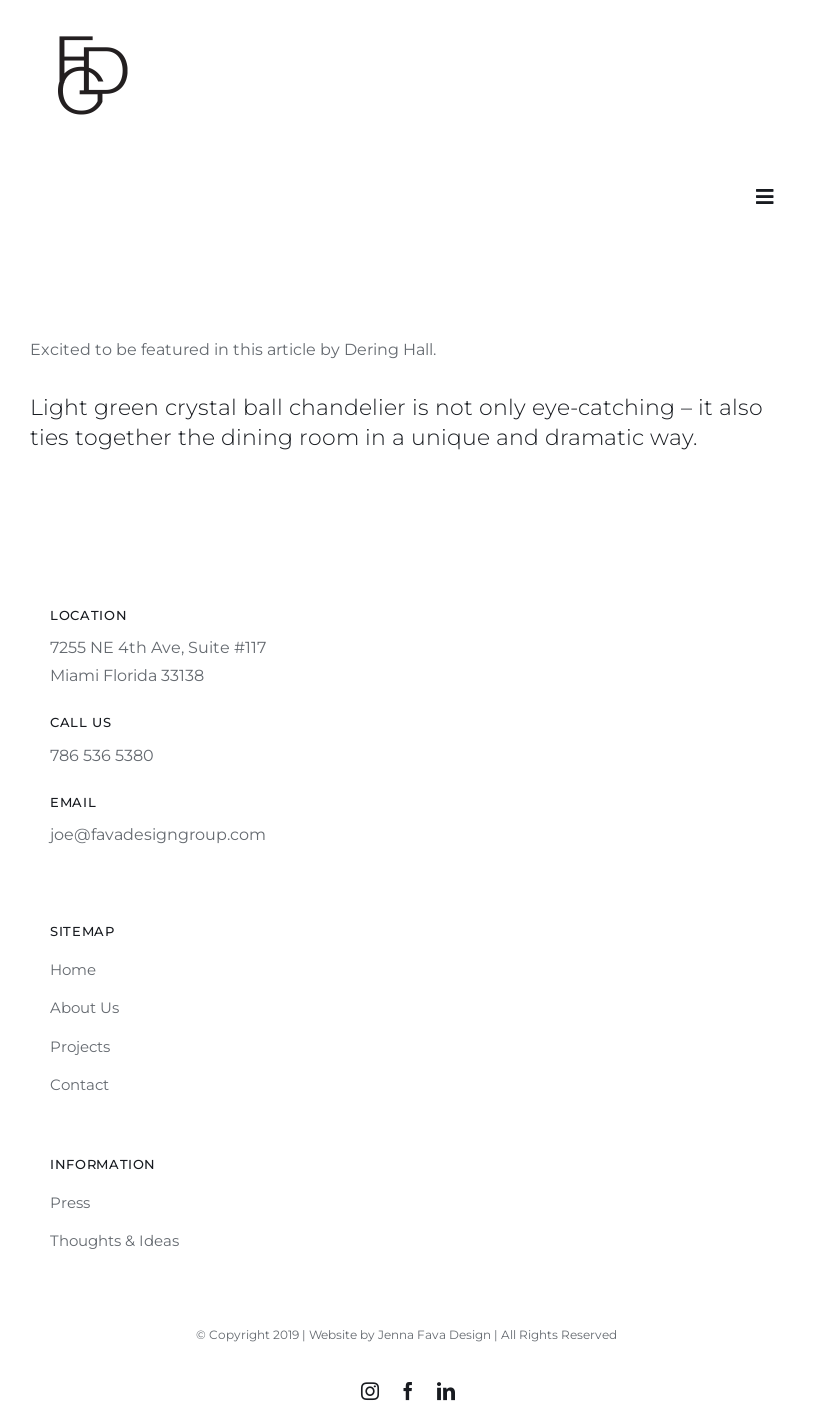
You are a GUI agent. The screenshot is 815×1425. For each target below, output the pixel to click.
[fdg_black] (90, 32)
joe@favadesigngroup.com (158, 834)
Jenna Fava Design (434, 1334)
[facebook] (408, 1391)
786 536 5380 (102, 755)
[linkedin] (446, 1391)
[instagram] (370, 1391)
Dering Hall (388, 349)
